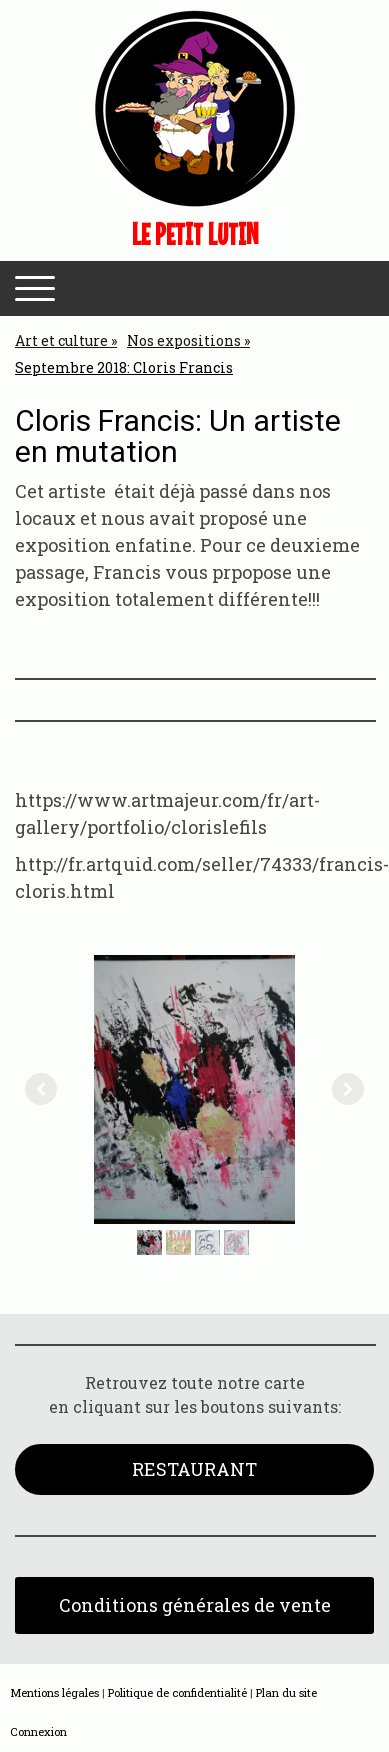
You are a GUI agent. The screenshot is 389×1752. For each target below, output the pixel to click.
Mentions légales (54, 1692)
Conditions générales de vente (195, 1605)
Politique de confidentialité (177, 1692)
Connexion (38, 1731)
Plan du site (286, 1692)
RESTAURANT (194, 1469)
